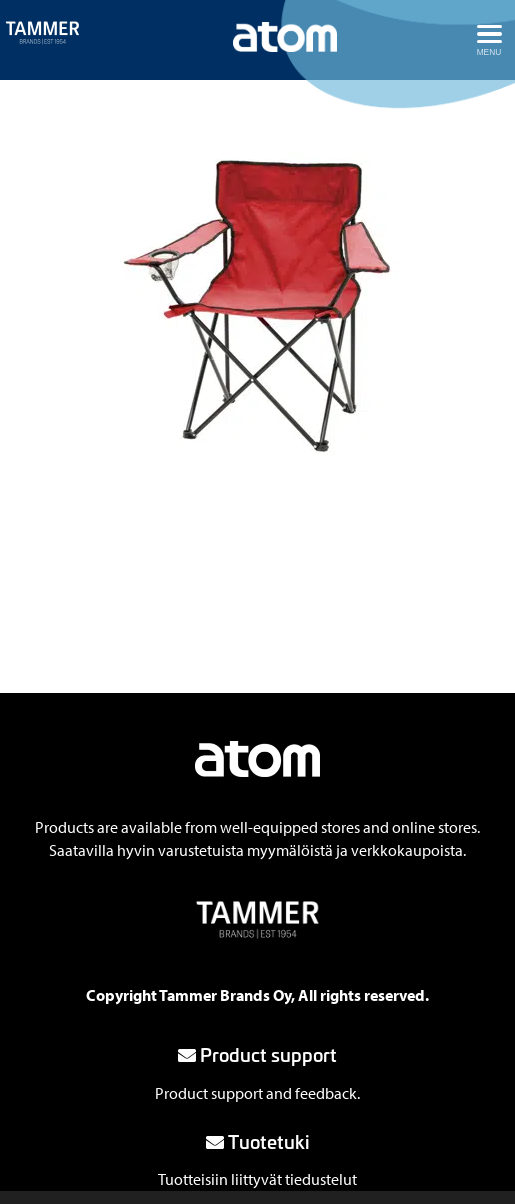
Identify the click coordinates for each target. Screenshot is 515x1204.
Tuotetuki (258, 1141)
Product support (257, 1054)
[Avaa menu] (489, 40)
